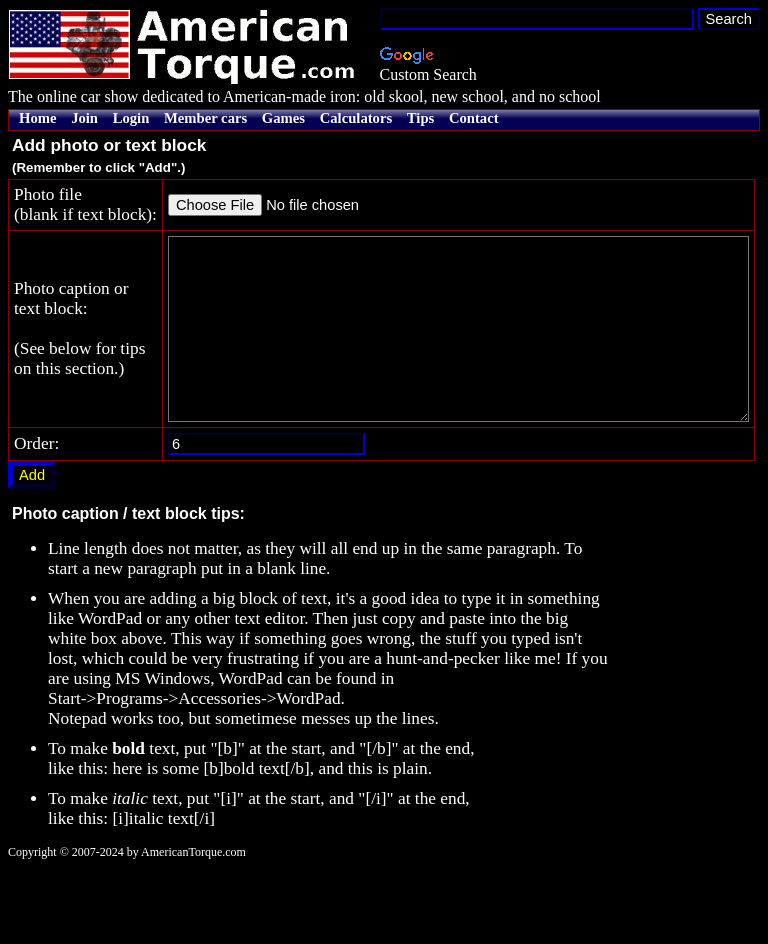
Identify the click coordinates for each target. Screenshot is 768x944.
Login (131, 118)
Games (283, 118)
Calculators (356, 118)
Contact (474, 118)
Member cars (205, 118)
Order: (36, 519)
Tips (420, 118)
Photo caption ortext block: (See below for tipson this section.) (52, 386)
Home (37, 118)
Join (84, 118)
